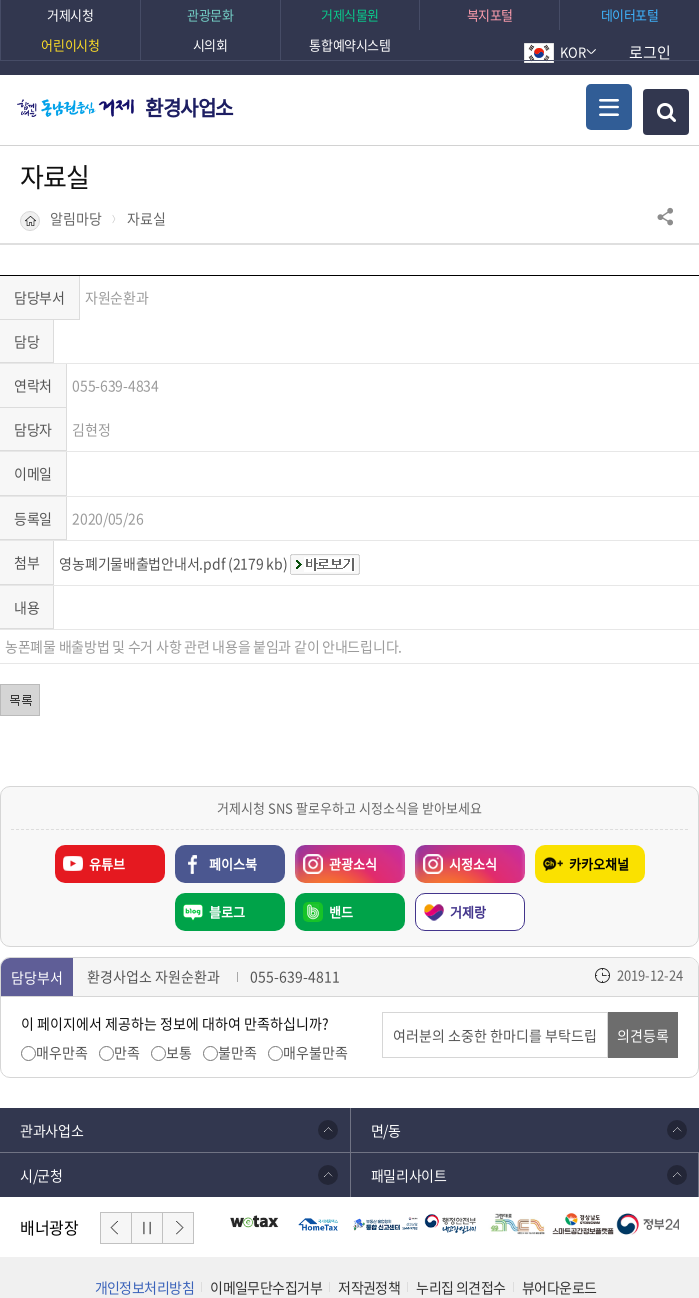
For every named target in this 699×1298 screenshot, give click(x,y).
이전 (116, 1141)
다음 (178, 1141)
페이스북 (233, 776)
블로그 (227, 824)
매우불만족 (315, 965)
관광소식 (336, 772)
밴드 (341, 824)
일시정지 (147, 1141)
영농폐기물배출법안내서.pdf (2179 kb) (173, 476)
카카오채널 (599, 776)
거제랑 (468, 824)
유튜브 (107, 776)
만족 (127, 965)
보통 (179, 965)
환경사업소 (189, 107)
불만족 (237, 965)
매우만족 (62, 965)
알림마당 (76, 218)
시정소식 (456, 772)
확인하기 (562, 1243)
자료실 (146, 218)
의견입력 (382, 925)
